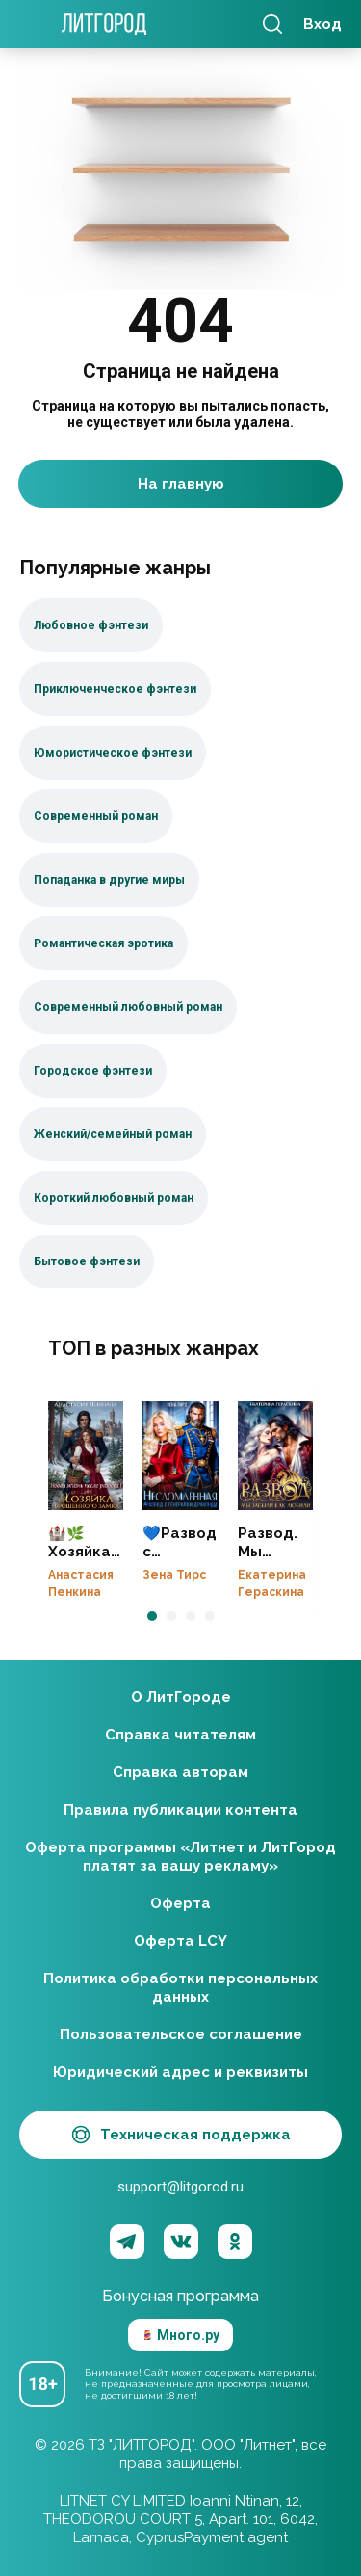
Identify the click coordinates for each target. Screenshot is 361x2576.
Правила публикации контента (180, 1810)
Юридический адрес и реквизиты (180, 2072)
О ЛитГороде (181, 1697)
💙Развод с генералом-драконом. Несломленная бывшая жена (180, 1456)
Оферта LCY (180, 1941)
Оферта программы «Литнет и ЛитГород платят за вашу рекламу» (180, 1856)
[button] (152, 1616)
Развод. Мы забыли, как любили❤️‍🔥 (275, 1456)
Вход (322, 24)
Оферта (180, 1903)
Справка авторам (180, 1772)
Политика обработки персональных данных (180, 1987)
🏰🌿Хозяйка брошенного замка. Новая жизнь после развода (85, 1456)
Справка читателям (180, 1734)
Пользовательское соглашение (181, 2034)
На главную (181, 483)
